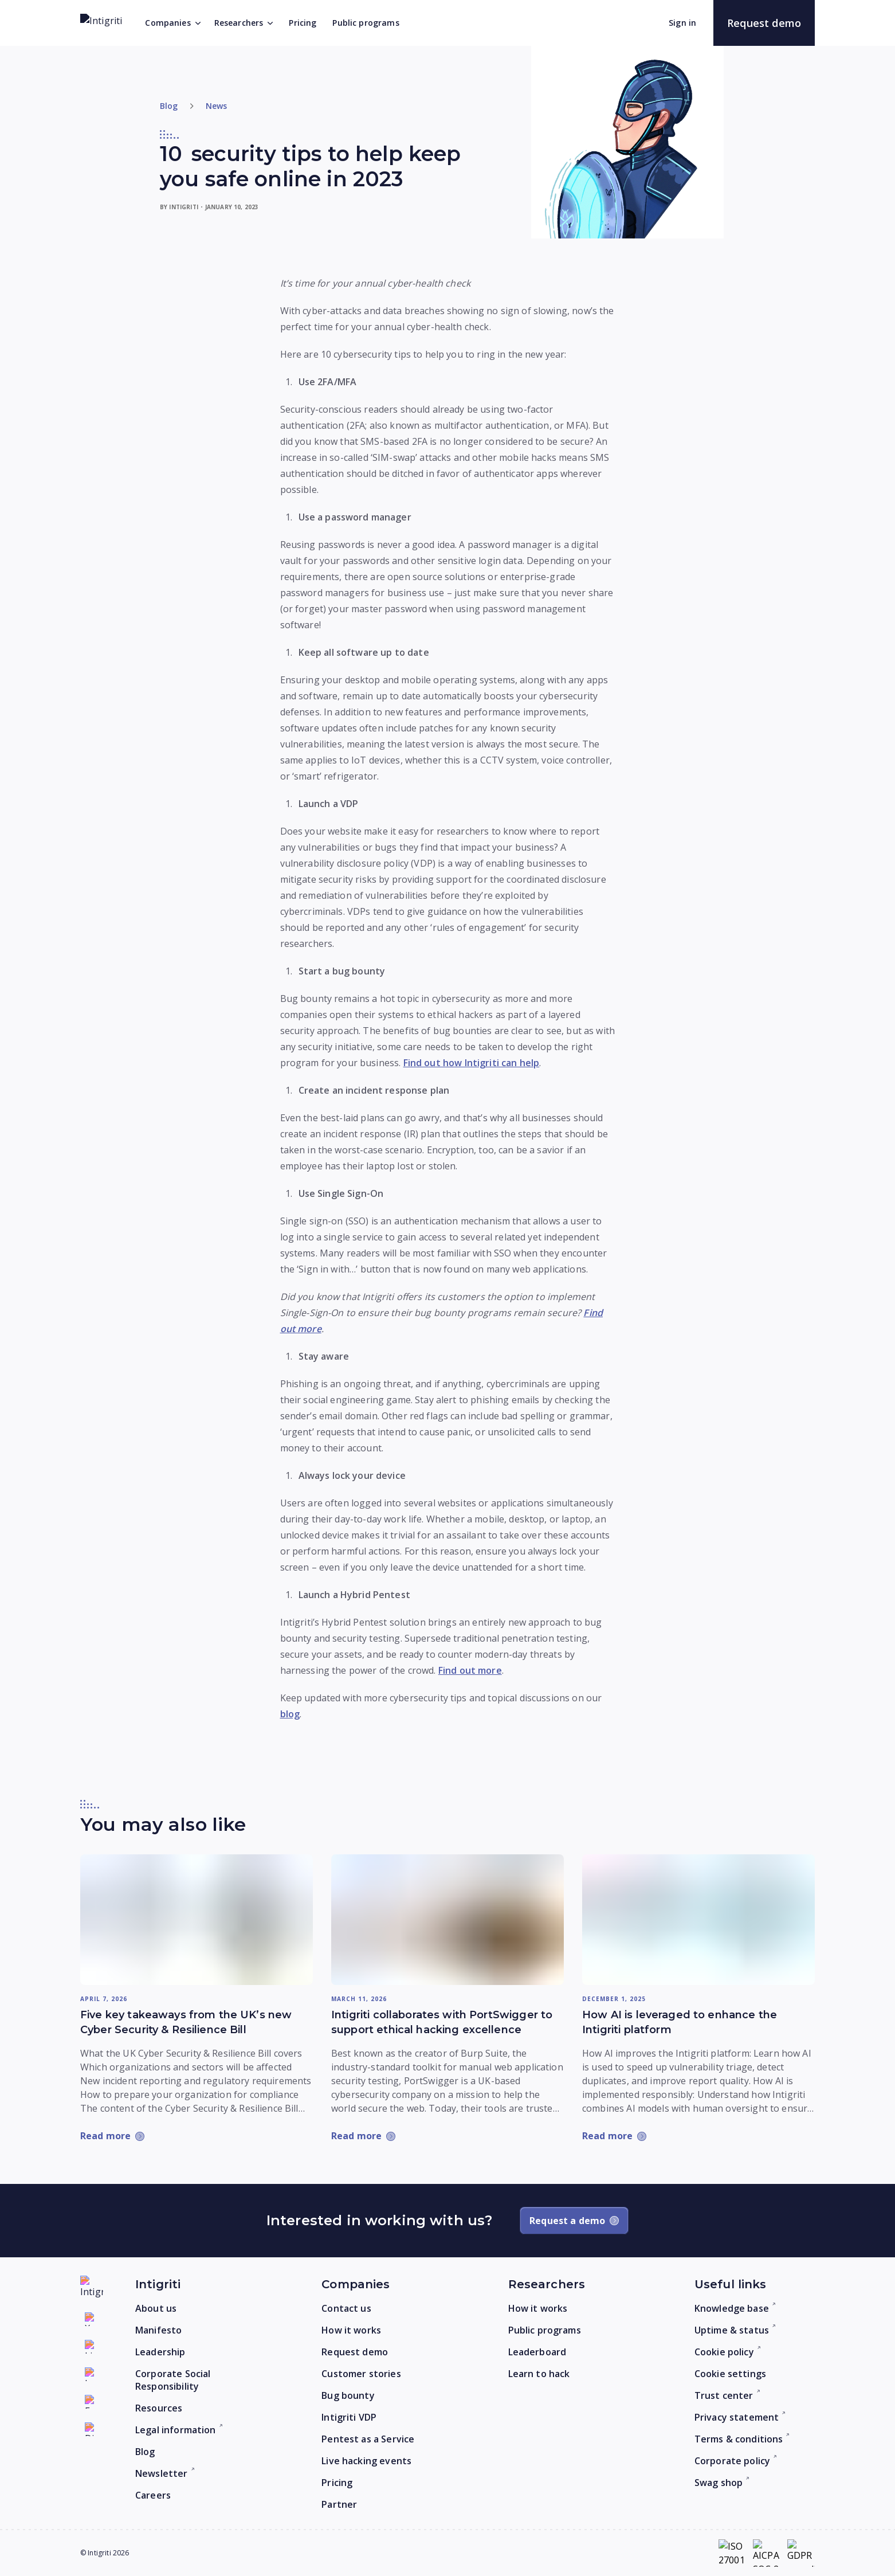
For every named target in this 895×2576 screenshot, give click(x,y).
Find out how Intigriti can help (471, 1062)
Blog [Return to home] (169, 105)
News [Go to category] (216, 105)
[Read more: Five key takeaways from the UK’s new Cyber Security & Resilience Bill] (196, 1919)
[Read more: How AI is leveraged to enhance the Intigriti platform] (698, 1919)
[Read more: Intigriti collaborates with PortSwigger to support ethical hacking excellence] (447, 1919)
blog (290, 1714)
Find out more (470, 1670)
